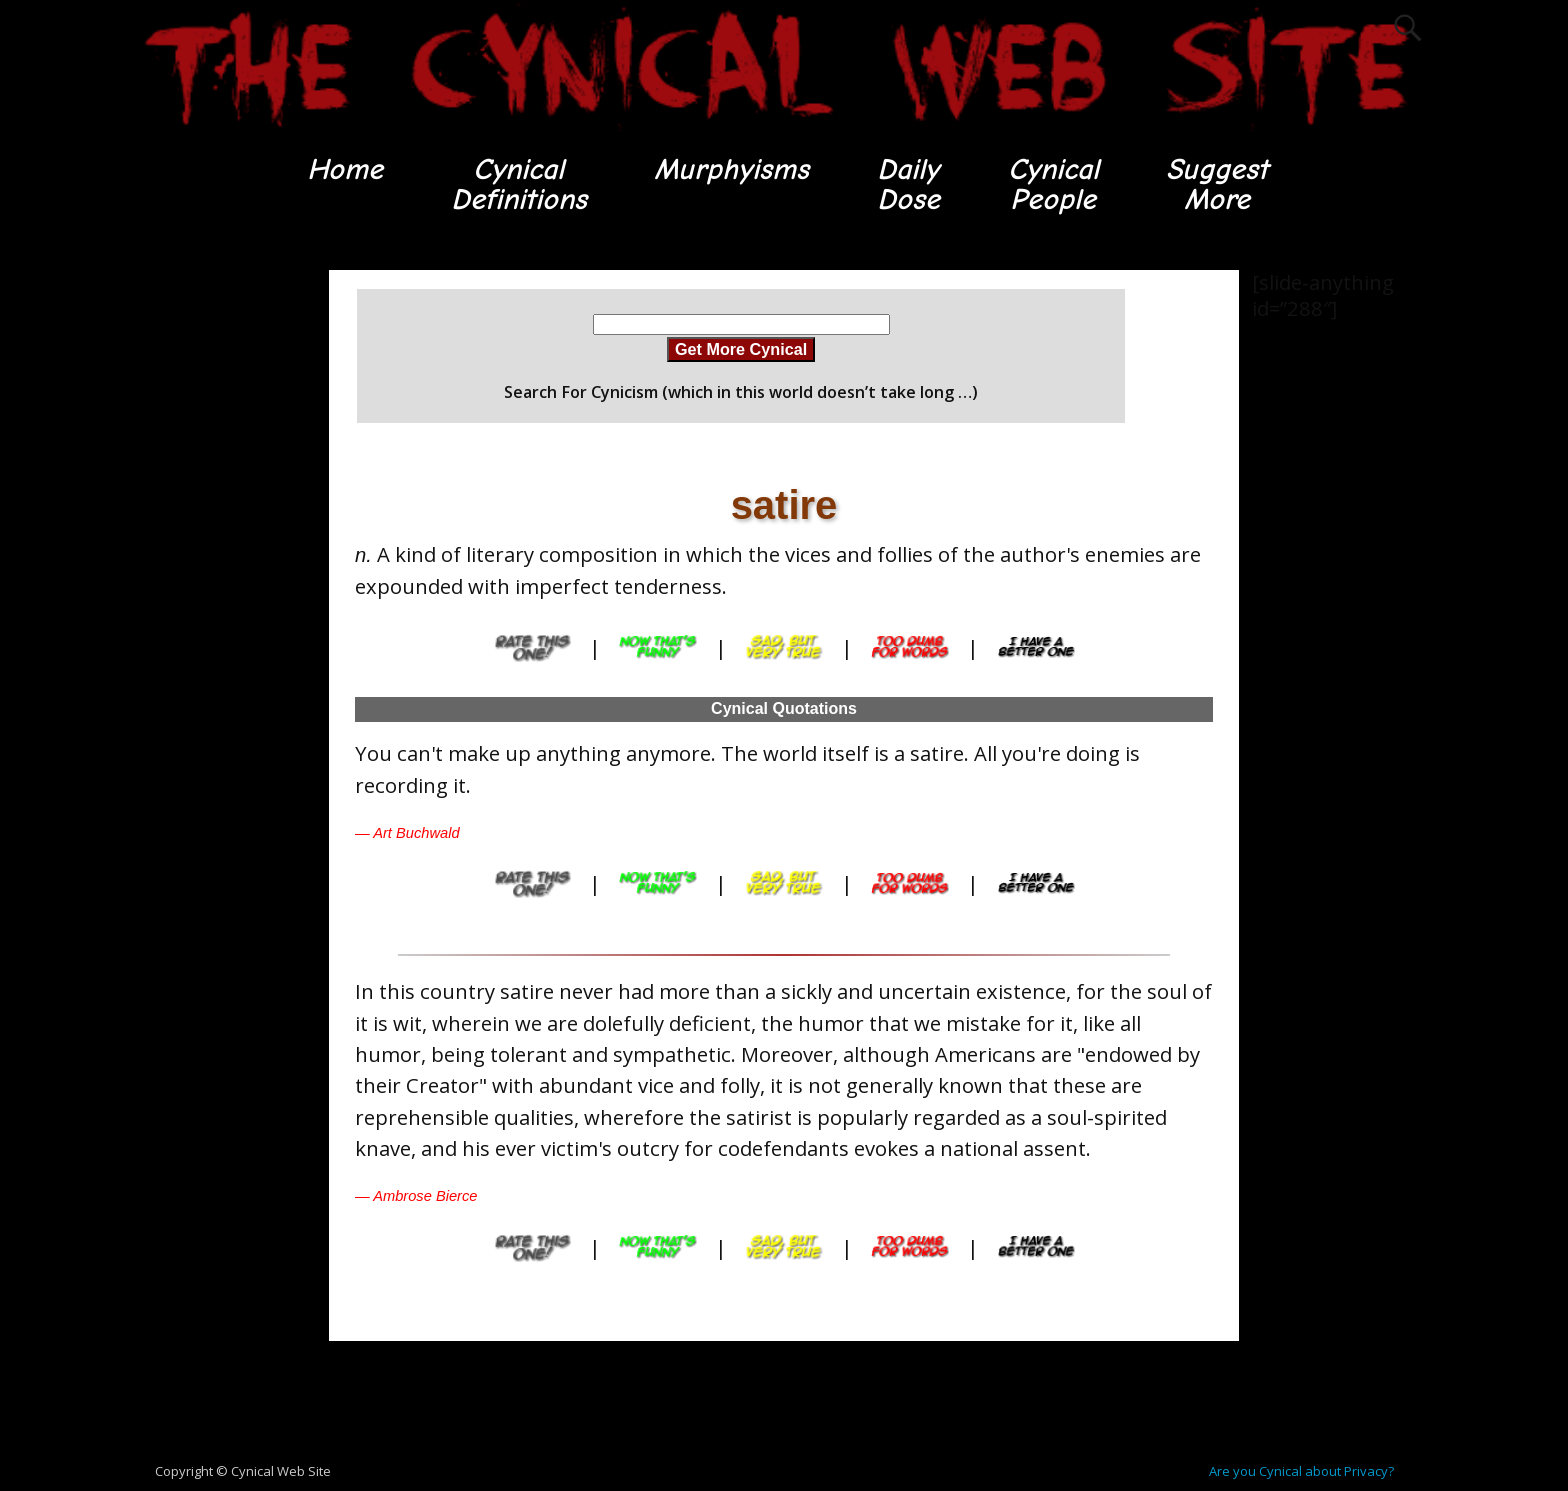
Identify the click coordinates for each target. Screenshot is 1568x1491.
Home (341, 169)
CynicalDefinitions (517, 184)
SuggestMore (1219, 184)
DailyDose (907, 184)
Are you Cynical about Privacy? (1301, 1472)
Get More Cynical (741, 350)
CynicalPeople (1053, 184)
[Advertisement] (214, 571)
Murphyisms (730, 169)
